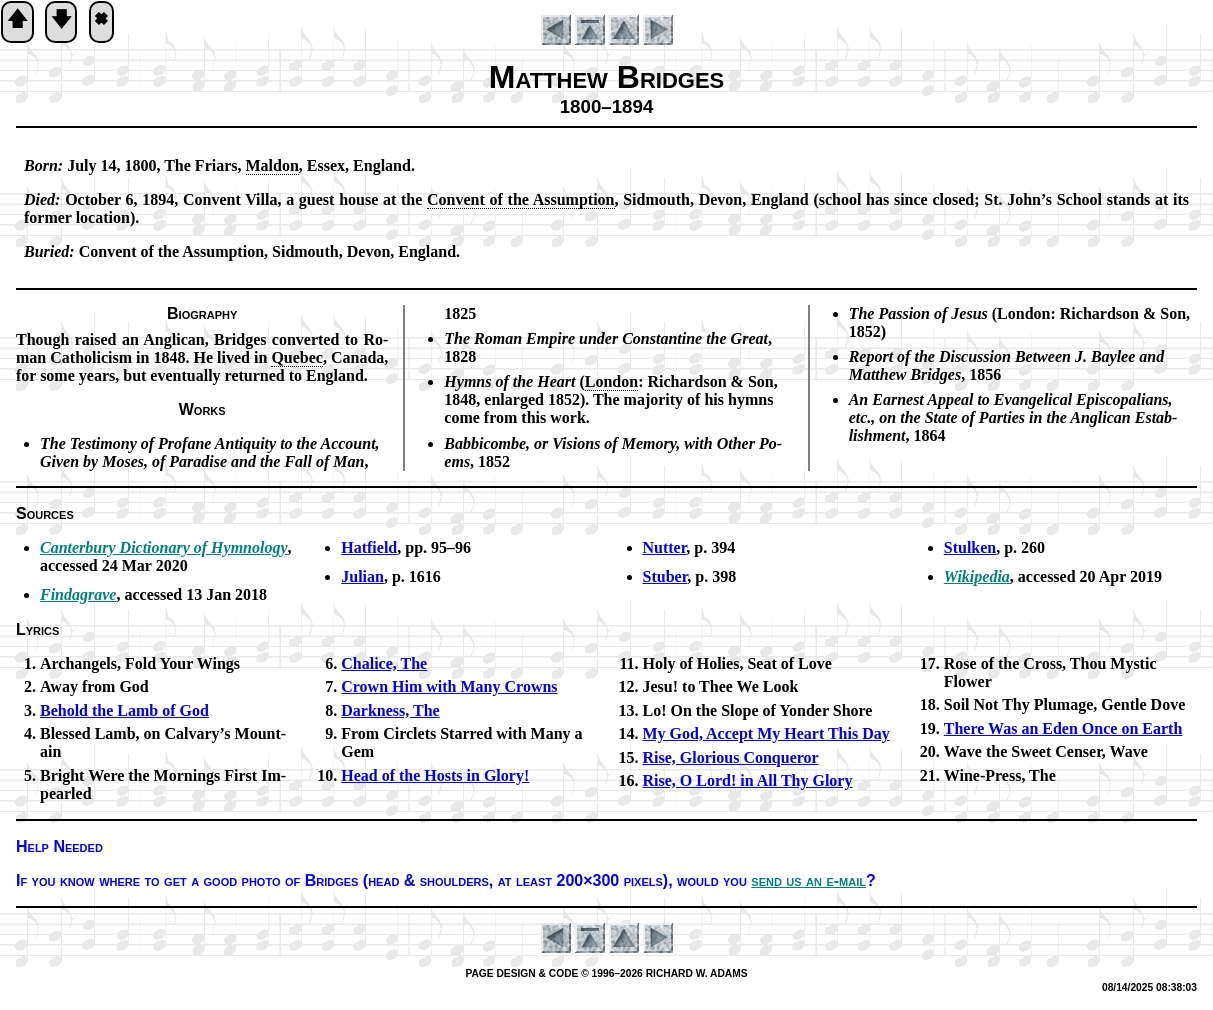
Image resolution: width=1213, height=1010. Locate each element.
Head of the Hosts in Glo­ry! (435, 775)
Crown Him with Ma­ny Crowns (449, 686)
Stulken (970, 547)
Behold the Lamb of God (124, 710)
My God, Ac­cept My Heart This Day (766, 733)
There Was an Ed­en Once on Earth (1063, 728)
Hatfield (369, 547)
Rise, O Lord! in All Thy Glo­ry (748, 780)
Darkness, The (390, 710)
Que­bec (297, 357)
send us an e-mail (808, 880)
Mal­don (272, 165)
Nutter (665, 547)
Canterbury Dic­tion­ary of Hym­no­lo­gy (164, 547)
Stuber (665, 576)
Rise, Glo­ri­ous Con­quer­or (731, 757)
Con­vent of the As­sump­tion (520, 199)
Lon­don (611, 381)
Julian (362, 576)
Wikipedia (977, 576)
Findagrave (78, 594)
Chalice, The (384, 663)
